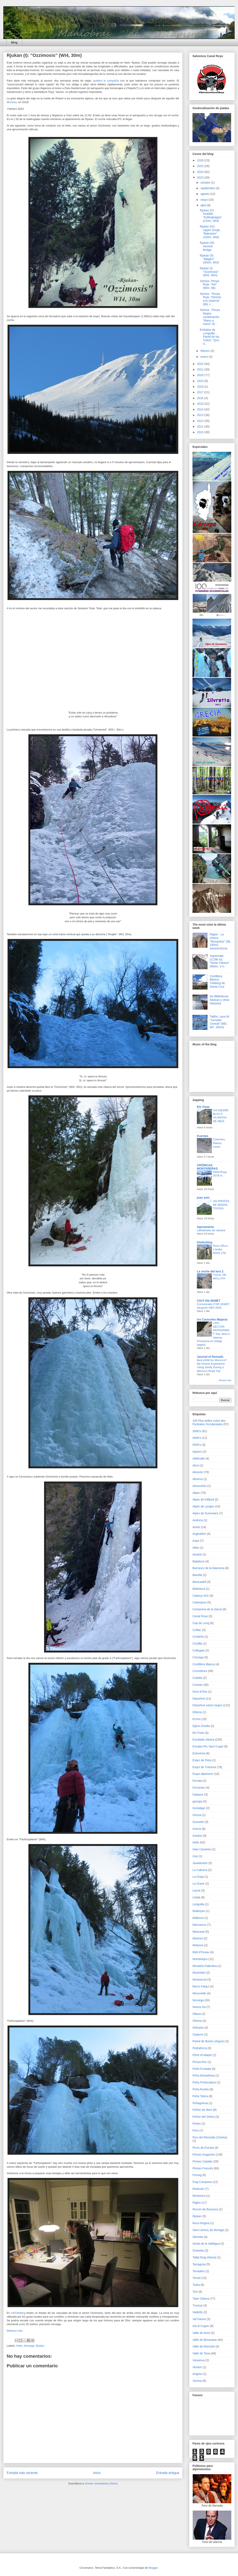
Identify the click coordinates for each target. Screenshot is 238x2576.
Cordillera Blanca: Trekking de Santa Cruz (217, 981)
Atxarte (197, 1554)
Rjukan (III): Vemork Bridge (207, 246)
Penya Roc (199, 2062)
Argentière (199, 1533)
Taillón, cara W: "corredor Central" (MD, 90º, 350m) (220, 1022)
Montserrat (199, 1979)
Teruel (196, 2278)
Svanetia (198, 2250)
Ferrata (197, 1780)
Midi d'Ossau (200, 1952)
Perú (195, 2130)
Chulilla (197, 1643)
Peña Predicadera (204, 2082)
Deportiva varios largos (207, 1705)
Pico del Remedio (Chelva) (209, 2137)
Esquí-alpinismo (202, 1773)
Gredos (197, 1835)
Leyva (196, 1890)
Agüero (197, 1451)
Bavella (197, 1575)
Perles (196, 2123)
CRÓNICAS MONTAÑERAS (207, 1166)
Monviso (12, 102)
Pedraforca (199, 2048)
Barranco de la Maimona (208, 1568)
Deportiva (198, 1698)
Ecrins (196, 1719)
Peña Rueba (200, 2089)
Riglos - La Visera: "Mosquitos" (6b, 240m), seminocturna (220, 941)
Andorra (197, 1520)
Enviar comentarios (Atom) (101, 2483)
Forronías (198, 1787)
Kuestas (202, 1136)
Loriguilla (198, 1904)
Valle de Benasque (204, 2339)
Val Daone (199, 2319)
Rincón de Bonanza (205, 2209)
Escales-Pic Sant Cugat (207, 1746)
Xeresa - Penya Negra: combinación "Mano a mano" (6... (210, 317)
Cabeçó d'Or (200, 1595)
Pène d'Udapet (202, 2055)
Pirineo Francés (202, 2168)
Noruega (29, 2345)
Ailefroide (198, 1458)
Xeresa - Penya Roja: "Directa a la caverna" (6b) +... (210, 299)
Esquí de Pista (201, 1760)
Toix (195, 2291)
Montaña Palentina (204, 1966)
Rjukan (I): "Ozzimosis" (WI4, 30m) (209, 272)
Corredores (199, 1671)
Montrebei (198, 1972)
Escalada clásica (203, 1739)
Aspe (195, 1540)
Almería (197, 1479)
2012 (200, 421)
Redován (198, 2188)
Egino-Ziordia (201, 1726)
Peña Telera (200, 2096)
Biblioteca (198, 1588)
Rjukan (40, 2345)
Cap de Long (200, 1623)
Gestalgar (198, 1808)
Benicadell (199, 1582)
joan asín (203, 1197)
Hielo (19, 2345)
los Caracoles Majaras (212, 1319)
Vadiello (197, 2312)
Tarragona (199, 2264)
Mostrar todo (225, 1380)
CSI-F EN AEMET (208, 1300)
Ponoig (197, 2175)
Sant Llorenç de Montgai (208, 2230)
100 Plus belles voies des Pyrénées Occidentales (208, 1422)
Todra (196, 2284)
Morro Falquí (200, 1986)
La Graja (198, 1876)
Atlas (195, 1547)
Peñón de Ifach (202, 2109)
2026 (200, 160)
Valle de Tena (201, 2353)
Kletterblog (204, 1242)
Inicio (97, 2473)
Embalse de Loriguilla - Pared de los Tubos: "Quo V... (209, 336)
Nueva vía (199, 2007)
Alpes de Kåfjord (203, 1499)
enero (204, 356)
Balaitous (198, 1561)
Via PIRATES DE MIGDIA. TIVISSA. (221, 1204)
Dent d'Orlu (199, 1691)
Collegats (198, 1650)
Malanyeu (198, 1911)
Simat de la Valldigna (206, 2243)
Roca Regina (200, 2223)
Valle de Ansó (201, 2333)
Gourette (198, 1822)
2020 (200, 375)
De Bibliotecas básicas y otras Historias (219, 1000)
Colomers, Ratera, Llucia (219, 1143)
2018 (200, 386)
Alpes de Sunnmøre (205, 1513)
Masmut (197, 1938)
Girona (196, 1815)
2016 (200, 398)
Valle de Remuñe (203, 2346)
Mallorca (198, 1918)
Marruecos (199, 1924)
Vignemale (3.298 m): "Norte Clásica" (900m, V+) (219, 961)
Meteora (197, 1945)
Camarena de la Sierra (207, 1609)
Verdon (197, 2367)
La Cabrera (199, 1870)
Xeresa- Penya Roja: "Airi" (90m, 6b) (209, 284)
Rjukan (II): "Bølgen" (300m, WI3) (209, 259)
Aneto (196, 1527)
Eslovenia (198, 1753)
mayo (204, 199)
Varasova (198, 2360)
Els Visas (203, 1107)
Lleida (196, 1897)
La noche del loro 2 (210, 1271)
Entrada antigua (167, 2473)
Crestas (197, 1684)
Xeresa (197, 2380)
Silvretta (197, 2237)
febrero (205, 350)
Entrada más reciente (22, 2473)
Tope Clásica (200, 2298)
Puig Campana (202, 2182)
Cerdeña (198, 1636)
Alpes (196, 1492)
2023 (200, 177)
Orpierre (197, 2034)
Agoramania (205, 1227)
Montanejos (200, 1959)
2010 (200, 432)
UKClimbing (18, 2312)
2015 (200, 403)
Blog (14, 42)
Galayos (197, 1794)
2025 (200, 166)
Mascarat (198, 1931)
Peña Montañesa (203, 2075)
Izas (195, 1856)
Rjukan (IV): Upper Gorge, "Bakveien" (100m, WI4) (210, 232)
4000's (196, 1437)
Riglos (196, 2202)
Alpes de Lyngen (203, 1506)
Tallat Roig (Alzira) (204, 2257)
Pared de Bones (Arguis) (208, 2041)
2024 (200, 172)
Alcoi (195, 1465)
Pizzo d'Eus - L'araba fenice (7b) (221, 1249)
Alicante (197, 1472)
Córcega (198, 1657)
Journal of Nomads (210, 1356)
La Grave (198, 1883)
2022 (200, 363)
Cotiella (197, 1677)
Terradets (198, 2271)
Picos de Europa (203, 2147)
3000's (196, 1431)
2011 (200, 426)
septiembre (208, 188)
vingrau (197, 2373)
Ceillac (196, 1630)
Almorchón (199, 1486)
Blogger (153, 2567)
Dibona (197, 1712)
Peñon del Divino (203, 2116)
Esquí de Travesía (204, 1767)
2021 (200, 369)
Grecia (196, 1828)
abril (203, 205)
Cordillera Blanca (203, 1664)
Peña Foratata (201, 2068)
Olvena (197, 2020)
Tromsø (197, 2305)
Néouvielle (199, 1993)
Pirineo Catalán (202, 2161)
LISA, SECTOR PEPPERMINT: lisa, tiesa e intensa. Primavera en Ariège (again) (213, 1333)
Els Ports (198, 1732)
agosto (205, 193)
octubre (205, 182)
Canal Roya (200, 1616)
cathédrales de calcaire (211, 1230)
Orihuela (198, 2027)
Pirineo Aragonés (203, 2154)
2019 (200, 381)
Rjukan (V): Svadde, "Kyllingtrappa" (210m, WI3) (211, 215)
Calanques (199, 1602)
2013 (200, 415)
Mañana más (14, 2330)
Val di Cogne (200, 2326)
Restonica (198, 2195)
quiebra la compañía (106, 80)
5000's (196, 1444)
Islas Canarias (201, 1849)
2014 (200, 409)
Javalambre (200, 1863)
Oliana (196, 2013)
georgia (197, 1801)
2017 (200, 392)
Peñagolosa (200, 2103)
